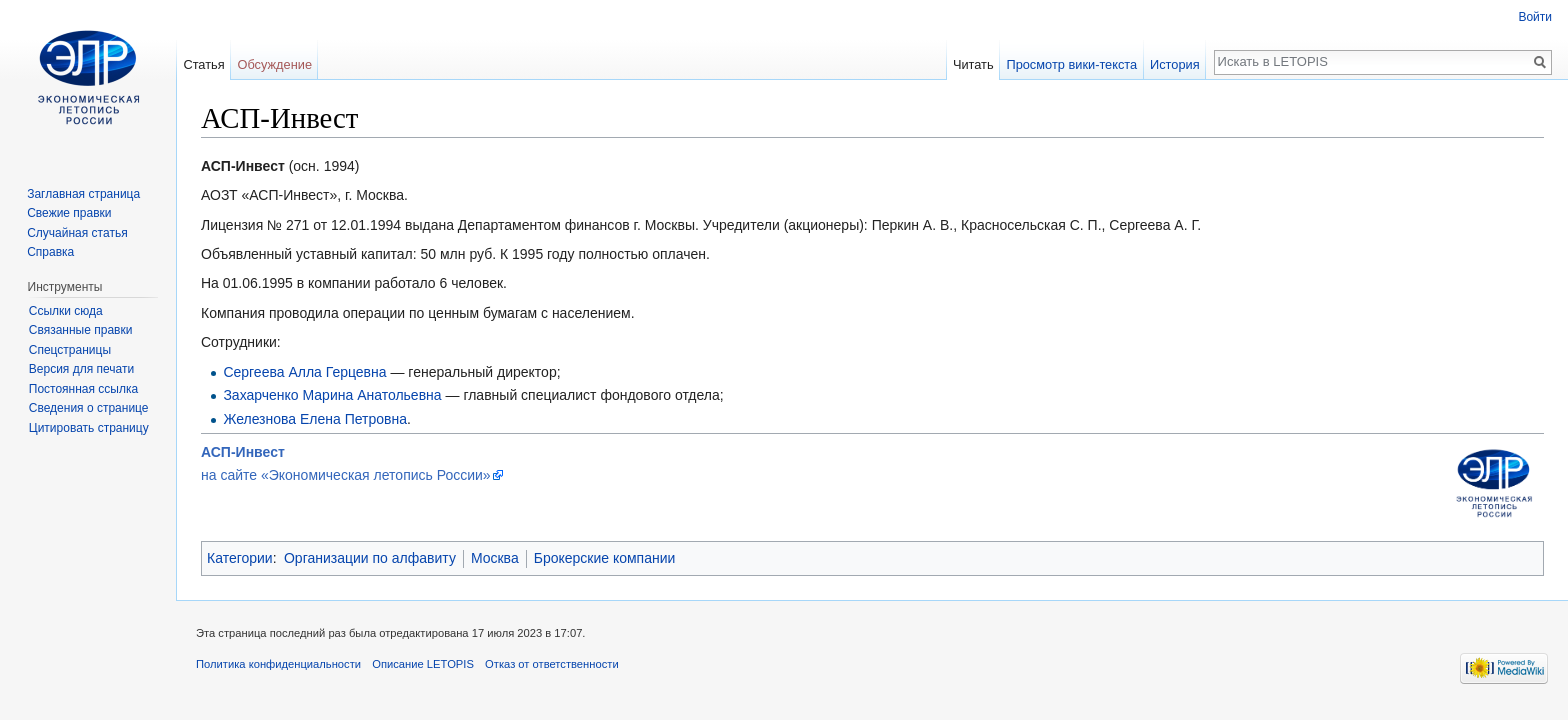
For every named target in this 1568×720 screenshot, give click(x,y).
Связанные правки (81, 330)
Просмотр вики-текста (1071, 64)
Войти (1535, 17)
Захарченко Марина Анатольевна (332, 395)
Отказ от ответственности (552, 664)
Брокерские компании (605, 558)
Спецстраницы (70, 350)
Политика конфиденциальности (278, 664)
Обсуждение (274, 64)
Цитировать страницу (89, 428)
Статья (203, 64)
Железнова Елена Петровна (315, 419)
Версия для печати (81, 369)
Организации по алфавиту (370, 558)
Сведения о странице (89, 408)
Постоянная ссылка (83, 389)
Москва (495, 558)
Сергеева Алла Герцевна (304, 372)
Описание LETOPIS (423, 664)
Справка (50, 252)
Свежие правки (69, 213)
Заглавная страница (83, 194)
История (1175, 64)
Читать (973, 64)
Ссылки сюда (66, 311)
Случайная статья (77, 233)
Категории (240, 558)
